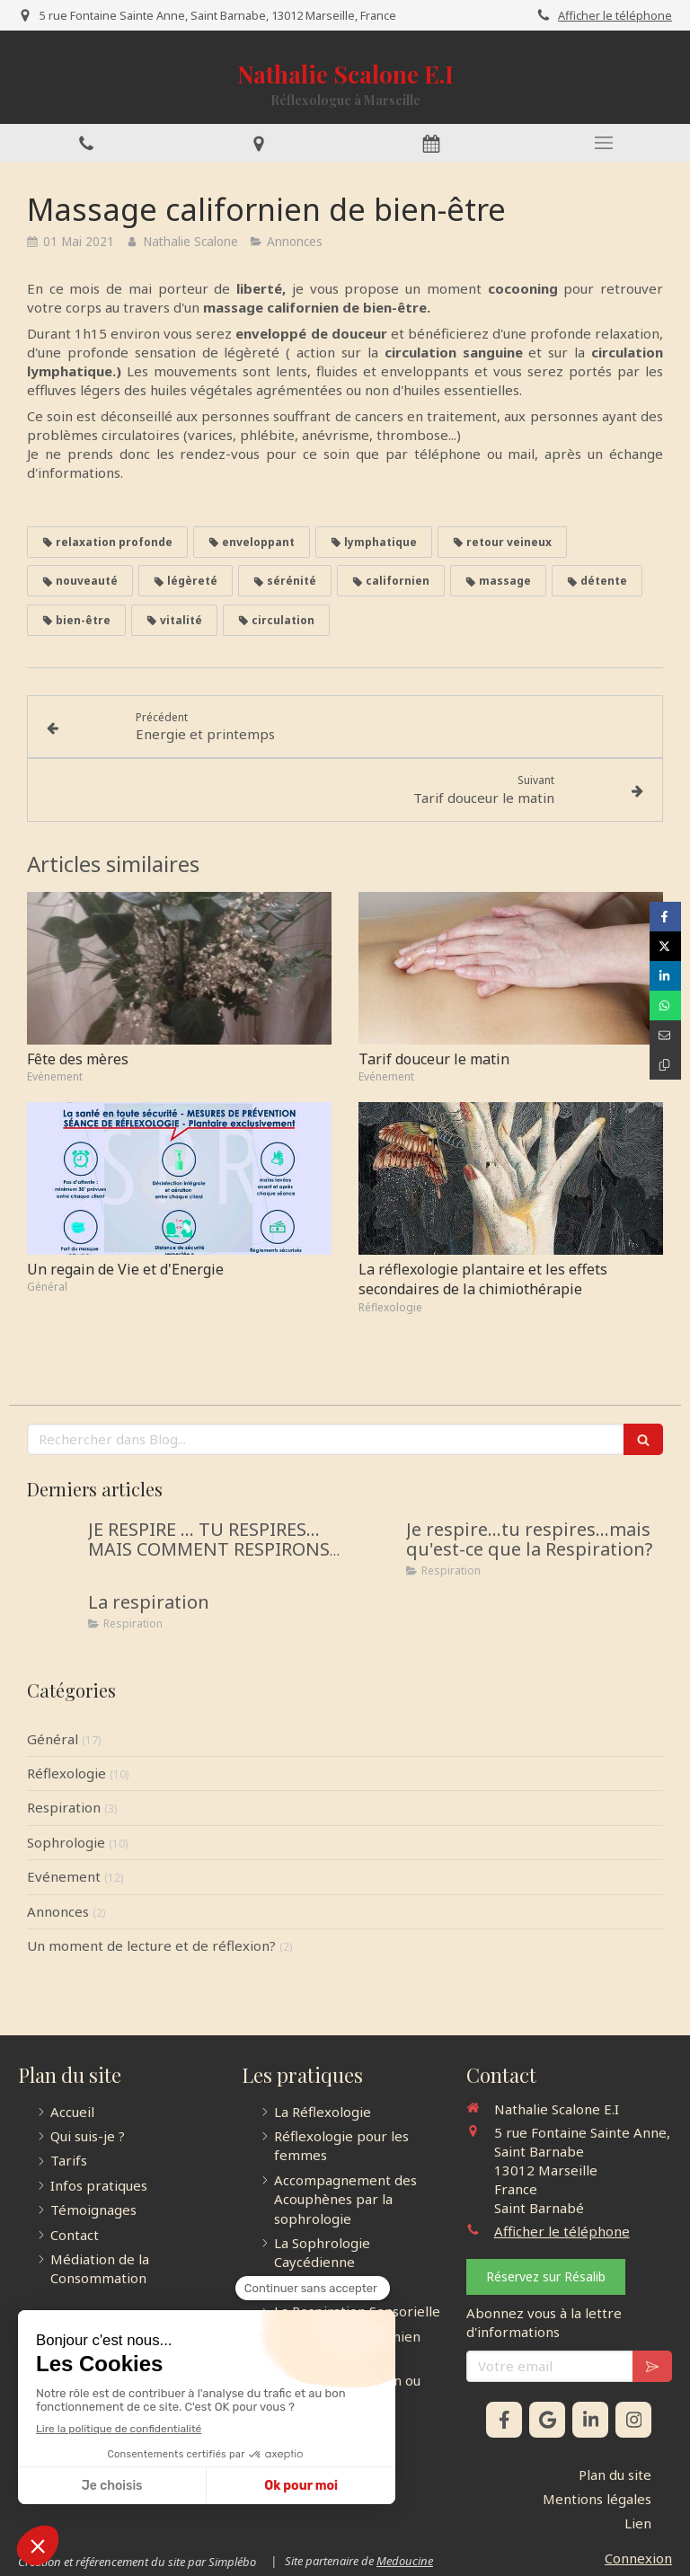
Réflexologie (66, 1773)
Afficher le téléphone (615, 15)
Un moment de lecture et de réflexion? (151, 1945)
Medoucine (404, 2561)
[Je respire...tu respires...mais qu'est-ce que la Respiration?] (372, 1548)
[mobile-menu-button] (604, 143)
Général (52, 1739)
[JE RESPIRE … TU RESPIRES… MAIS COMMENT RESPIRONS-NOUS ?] (54, 1548)
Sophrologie (66, 1842)
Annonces (58, 1911)
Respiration (64, 1807)
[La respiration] (54, 1620)
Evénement (64, 1876)
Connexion (638, 2558)
